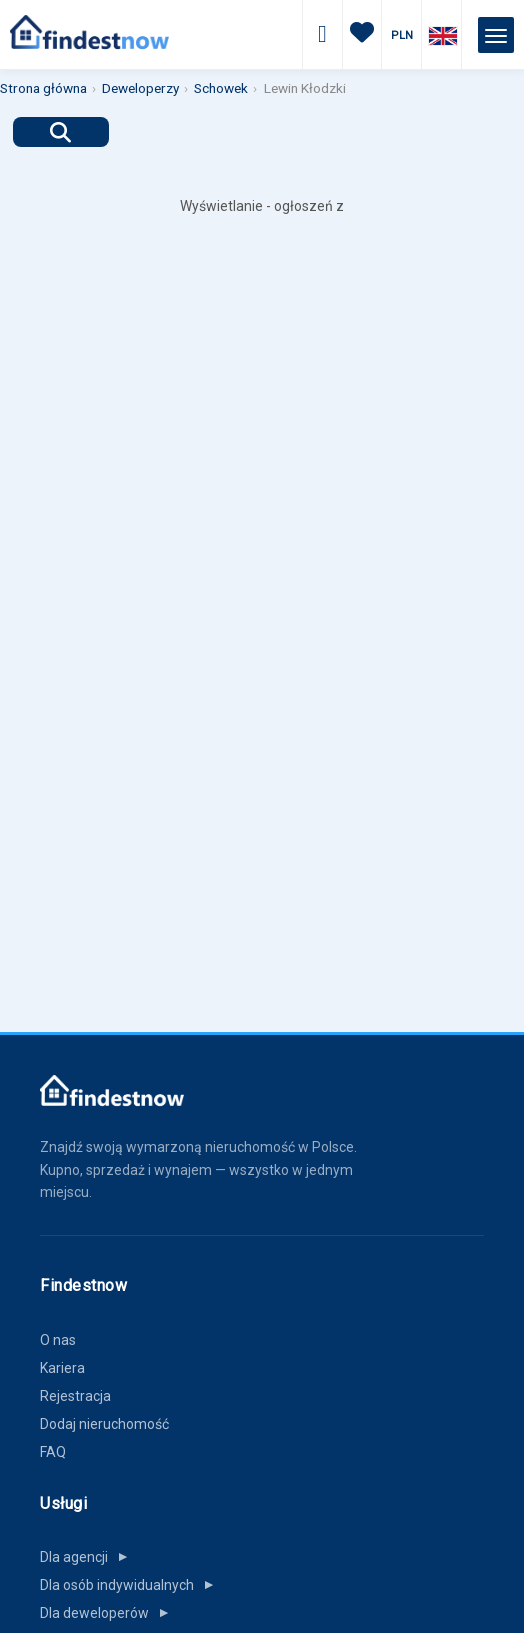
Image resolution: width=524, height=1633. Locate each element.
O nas (58, 1340)
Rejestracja (75, 1396)
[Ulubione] (362, 35)
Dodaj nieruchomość (104, 1424)
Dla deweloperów (108, 1613)
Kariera (62, 1368)
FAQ (53, 1452)
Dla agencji (88, 1557)
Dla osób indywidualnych (131, 1585)
